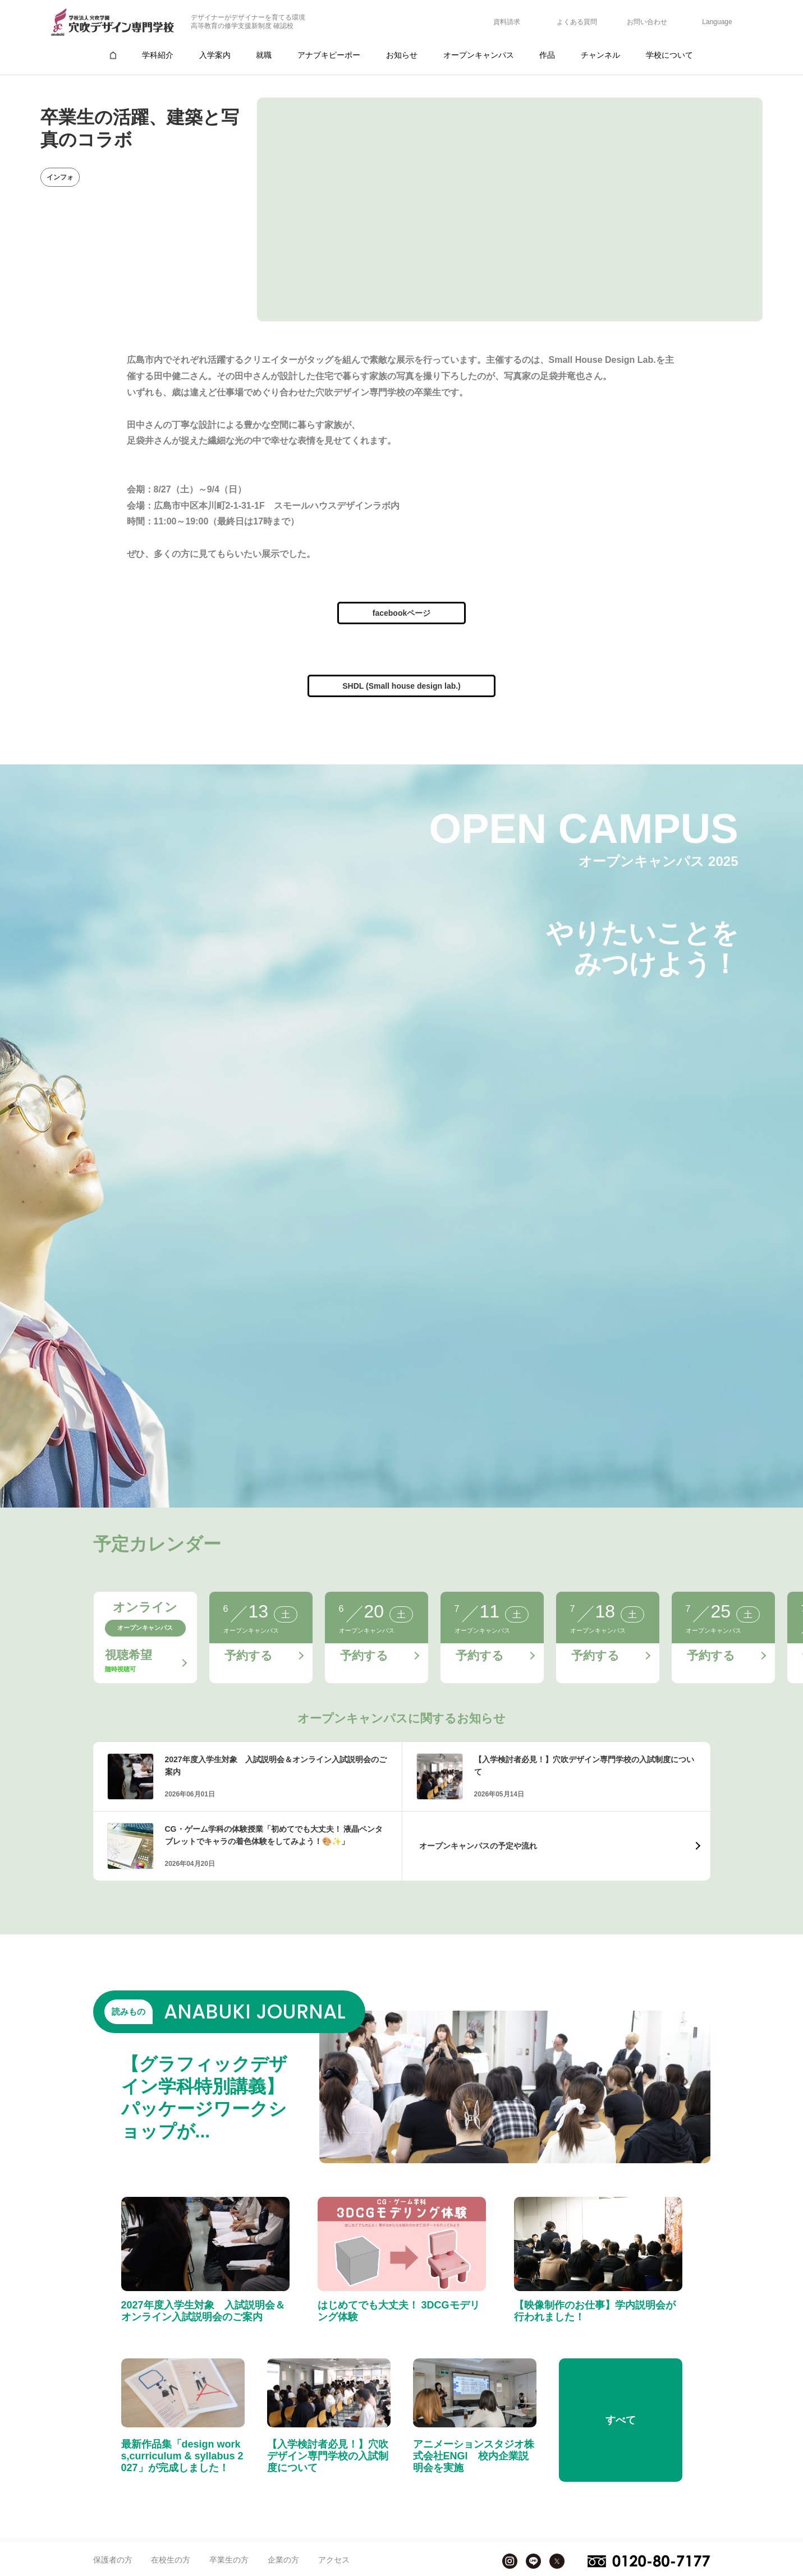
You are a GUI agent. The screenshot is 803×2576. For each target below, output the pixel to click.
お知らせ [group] (401, 54)
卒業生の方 (229, 2559)
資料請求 (506, 22)
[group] (113, 55)
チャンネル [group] (600, 54)
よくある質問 (577, 22)
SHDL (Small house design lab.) (401, 685)
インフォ (60, 177)
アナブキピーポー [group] (328, 54)
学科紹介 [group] (157, 54)
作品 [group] (547, 54)
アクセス (334, 2559)
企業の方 (283, 2559)
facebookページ (401, 613)
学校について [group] (669, 54)
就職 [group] (264, 54)
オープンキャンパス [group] (478, 54)
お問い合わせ (647, 22)
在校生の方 (170, 2559)
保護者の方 (112, 2559)
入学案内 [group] (215, 54)
